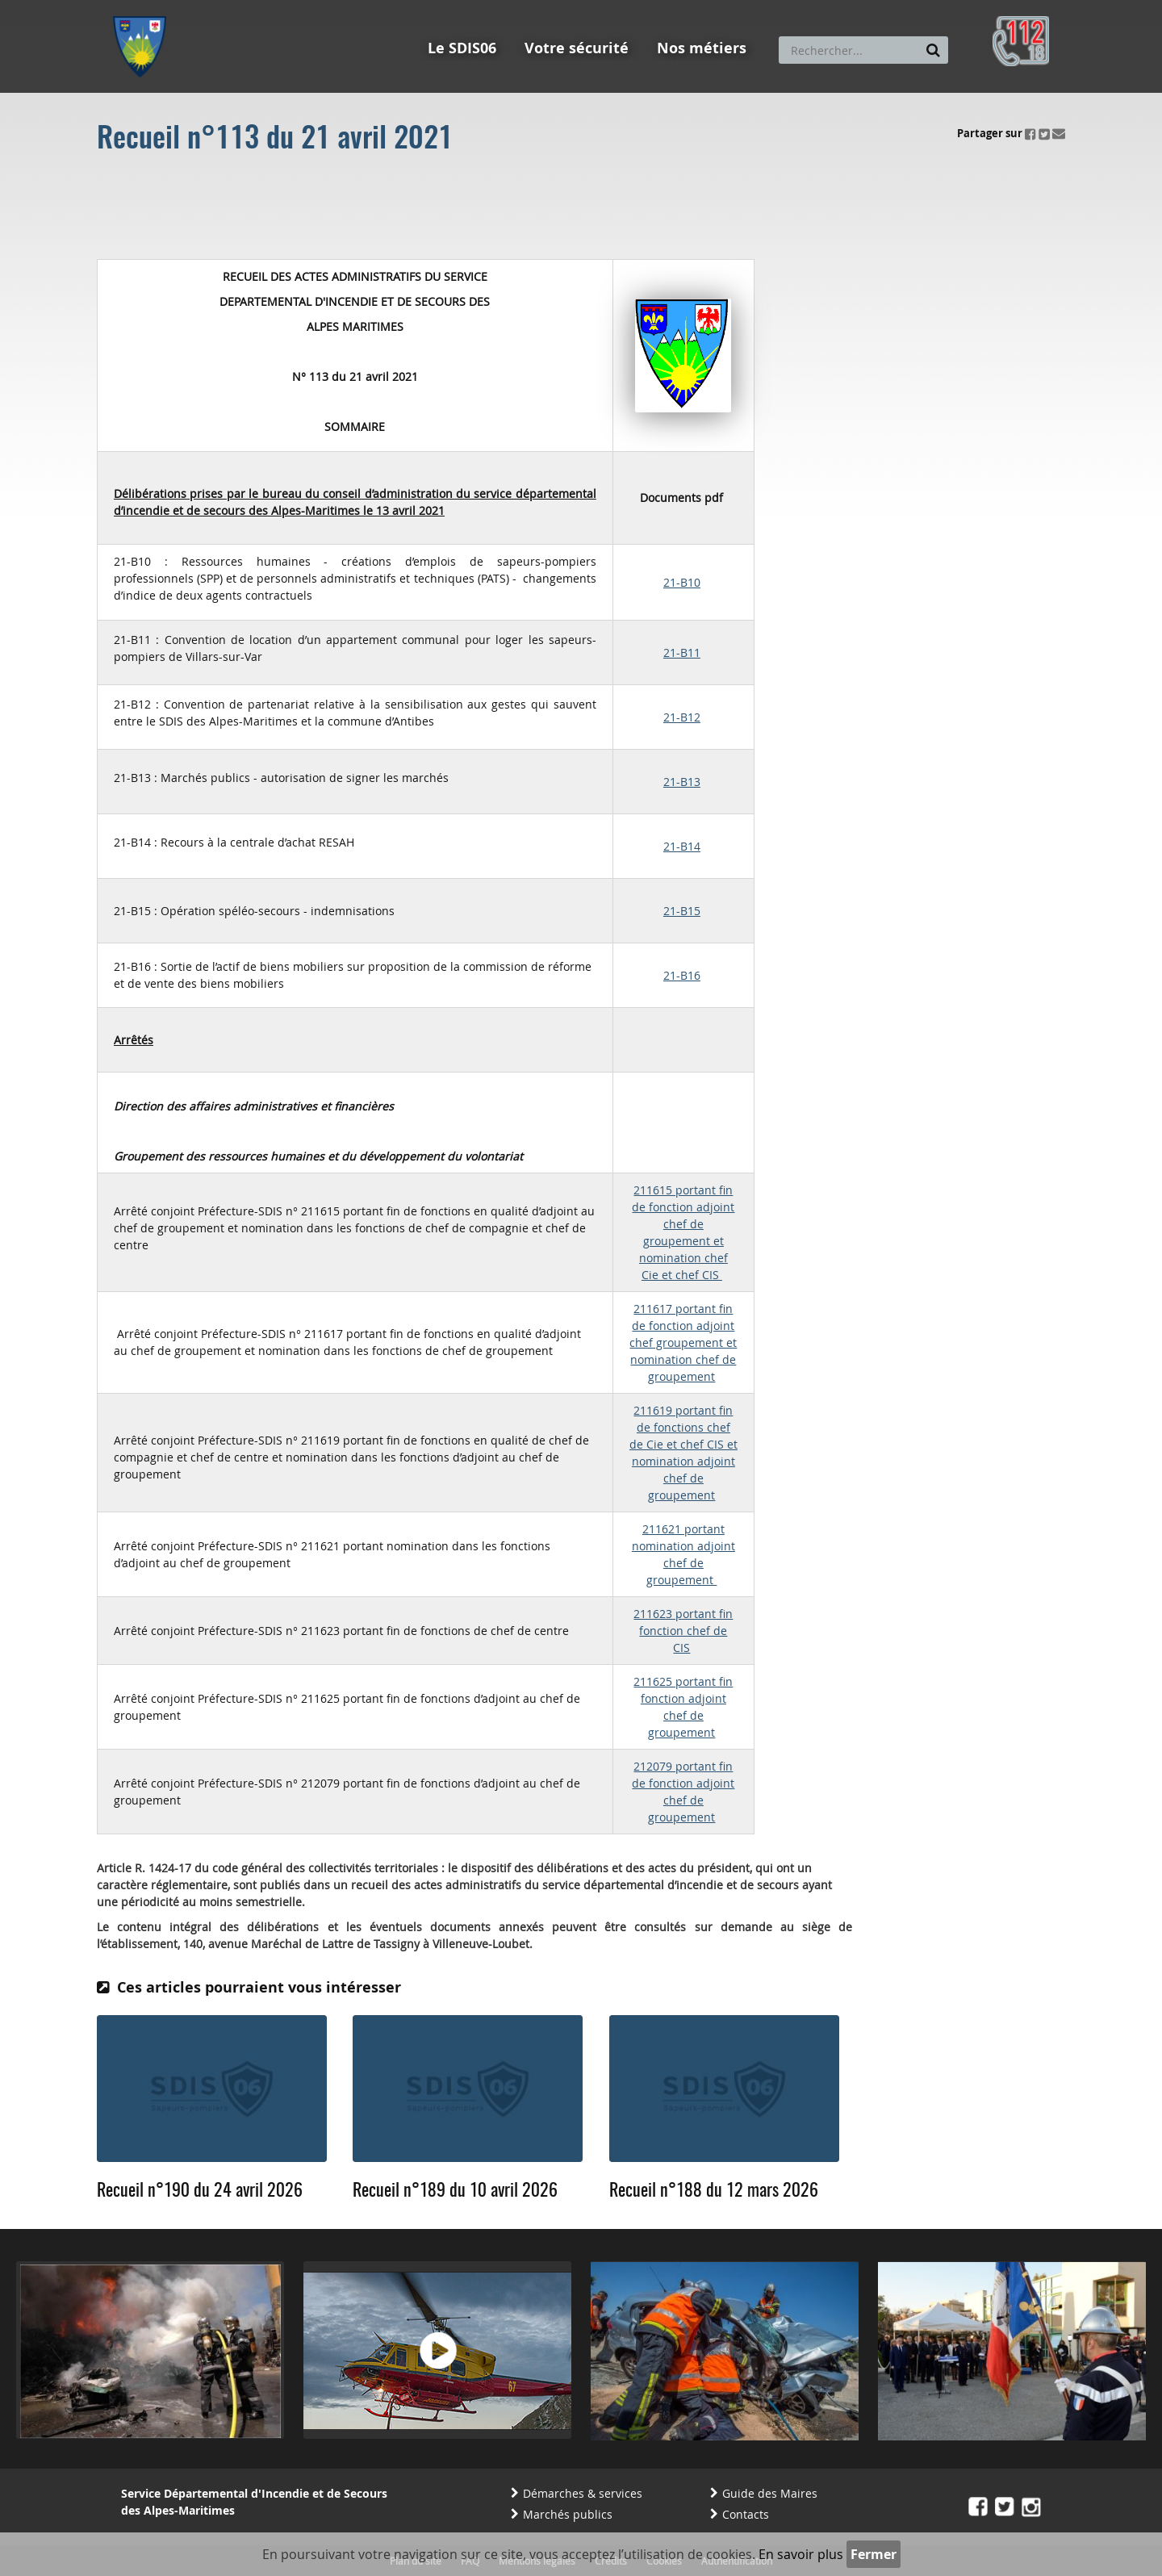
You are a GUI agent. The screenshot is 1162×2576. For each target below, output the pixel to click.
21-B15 (681, 910)
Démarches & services (582, 2493)
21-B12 (681, 717)
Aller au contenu (231, 7)
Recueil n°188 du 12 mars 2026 (713, 2191)
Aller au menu (144, 7)
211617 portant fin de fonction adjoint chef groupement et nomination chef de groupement (683, 1342)
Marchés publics (567, 2514)
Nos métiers (701, 48)
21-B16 (681, 975)
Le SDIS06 (462, 48)
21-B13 (681, 781)
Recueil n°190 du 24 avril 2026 (200, 2191)
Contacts (745, 2514)
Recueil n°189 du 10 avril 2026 (455, 2191)
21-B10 (681, 582)
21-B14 (681, 846)
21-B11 (681, 652)
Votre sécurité (577, 48)
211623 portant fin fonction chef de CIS (683, 1630)
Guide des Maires (769, 2493)
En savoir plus (801, 2554)
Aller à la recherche (330, 7)
